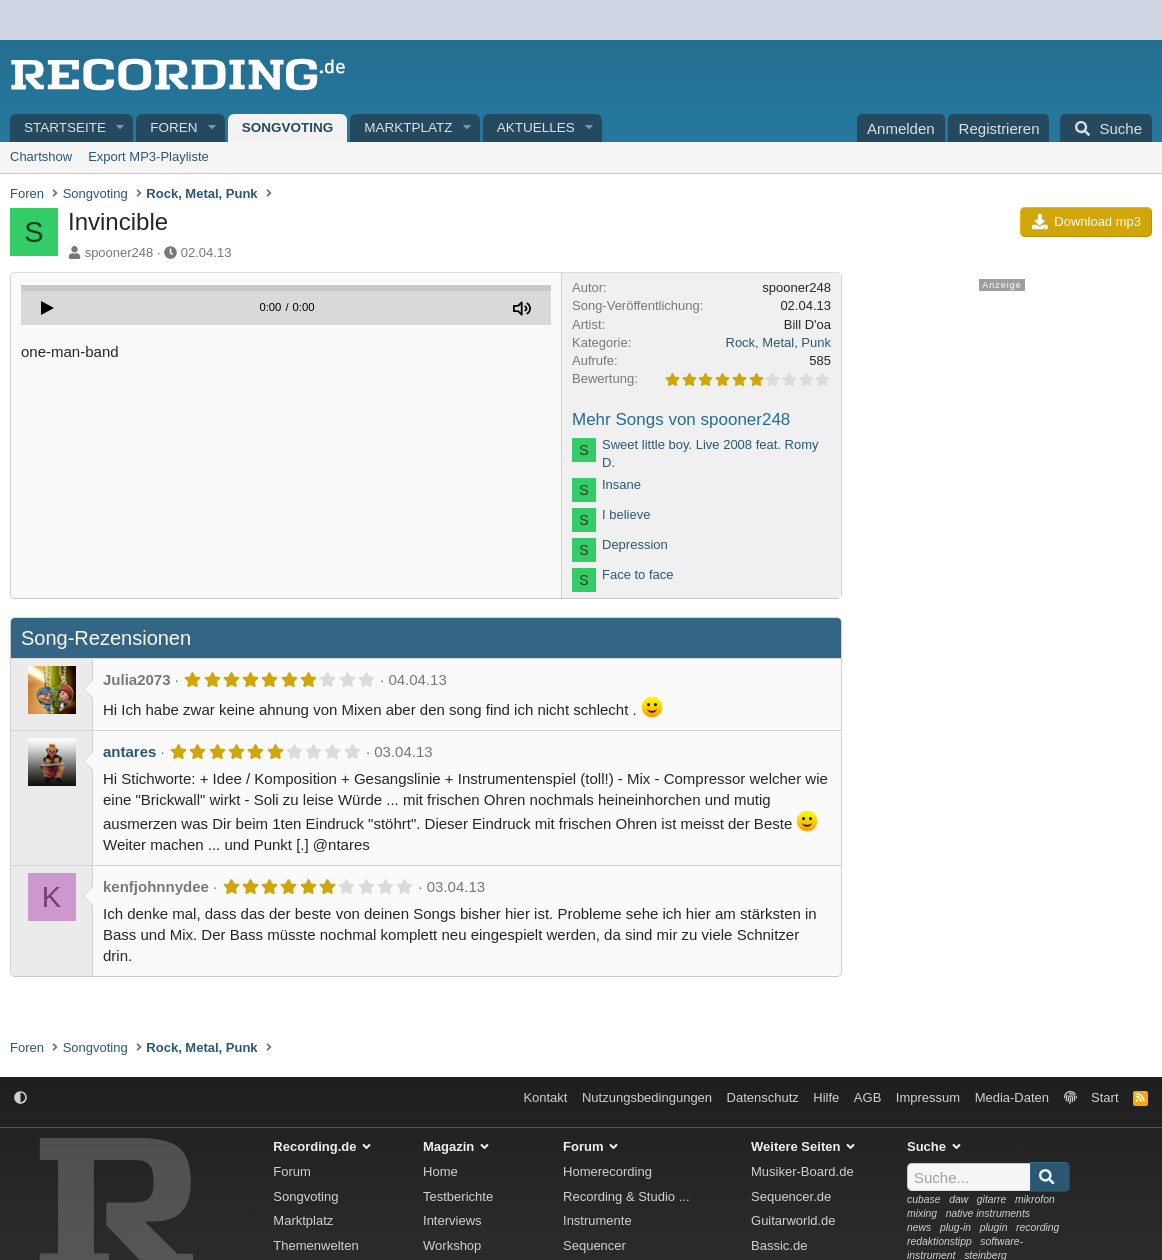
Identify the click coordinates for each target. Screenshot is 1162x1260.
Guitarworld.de (793, 1220)
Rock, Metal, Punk (779, 342)
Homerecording (607, 1171)
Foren (173, 127)
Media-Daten (1012, 1097)
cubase (924, 1199)
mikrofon (1035, 1199)
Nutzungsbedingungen (647, 1097)
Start (1104, 1097)
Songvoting (288, 127)
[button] (121, 128)
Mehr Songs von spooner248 (681, 419)
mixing (922, 1213)
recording (1037, 1227)
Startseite (65, 127)
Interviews (452, 1220)
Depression (635, 544)
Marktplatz (408, 127)
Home (440, 1171)
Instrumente (597, 1220)
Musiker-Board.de (802, 1171)
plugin (994, 1227)
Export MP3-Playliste (148, 156)
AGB (867, 1097)
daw (958, 1199)
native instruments (988, 1213)
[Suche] (1106, 128)
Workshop (452, 1245)
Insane (621, 484)
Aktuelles (536, 127)
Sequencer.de (791, 1196)
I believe (626, 514)
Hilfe (826, 1097)
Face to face (638, 574)
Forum (292, 1171)
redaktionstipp (939, 1241)
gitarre (991, 1199)
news (919, 1227)
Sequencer (594, 1245)
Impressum (928, 1097)
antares (129, 751)
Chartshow (41, 156)
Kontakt (545, 1097)
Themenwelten (315, 1245)
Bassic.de (779, 1245)
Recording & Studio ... (626, 1196)
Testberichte (458, 1196)
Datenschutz (763, 1097)
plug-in (955, 1227)
